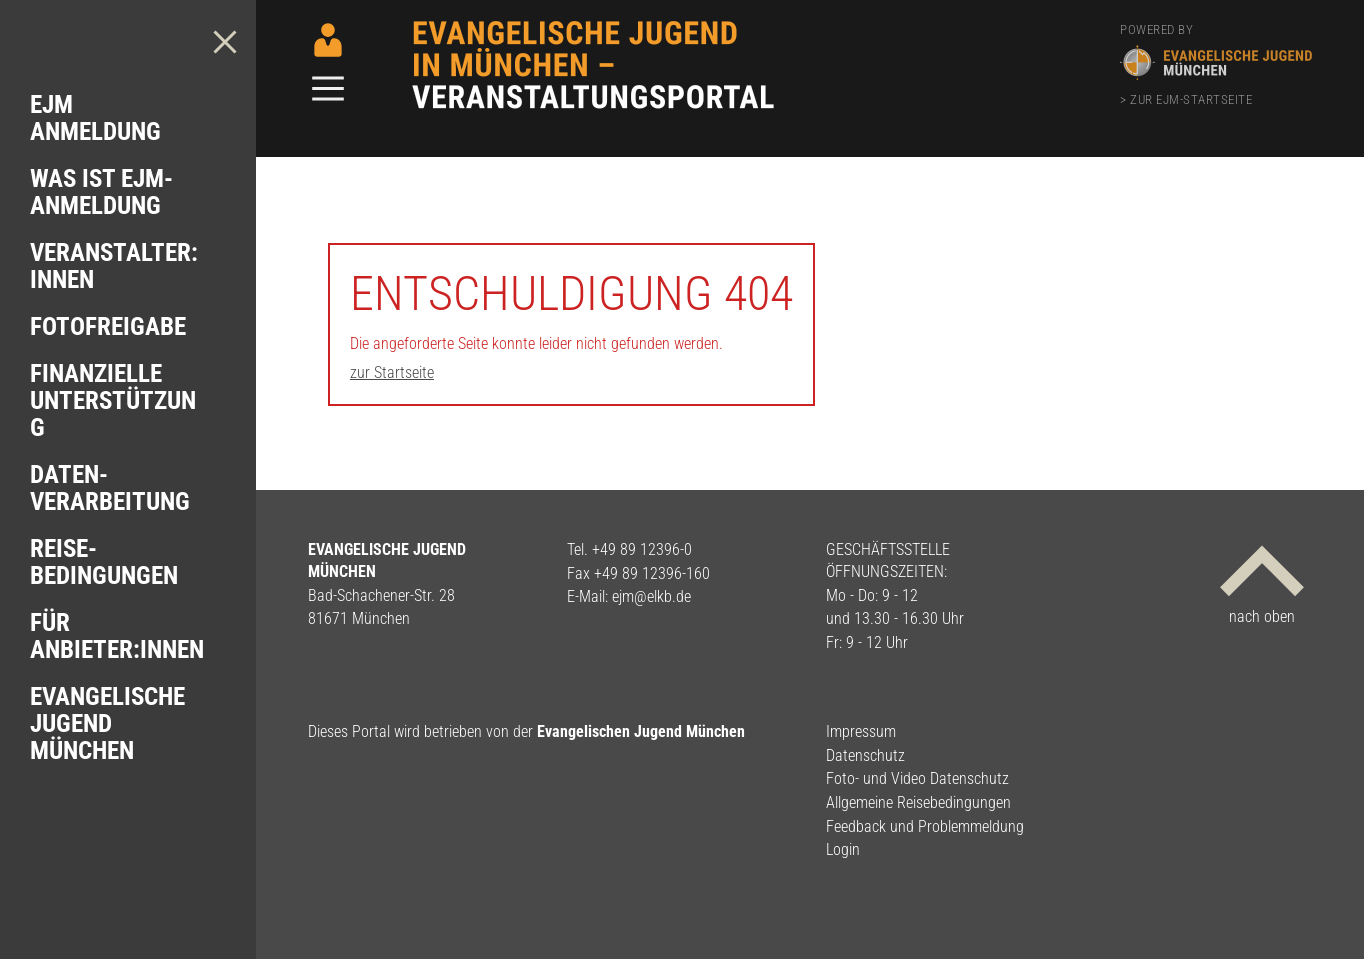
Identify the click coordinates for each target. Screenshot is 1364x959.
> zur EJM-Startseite (1186, 99)
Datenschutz (865, 755)
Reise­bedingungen (104, 562)
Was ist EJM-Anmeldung (101, 192)
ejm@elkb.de (651, 596)
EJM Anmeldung (95, 118)
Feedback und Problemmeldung (925, 826)
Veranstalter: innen (114, 266)
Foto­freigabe (108, 326)
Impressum (861, 731)
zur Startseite (392, 372)
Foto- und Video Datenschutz (917, 778)
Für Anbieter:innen (117, 636)
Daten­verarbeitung (110, 488)
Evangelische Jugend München (107, 723)
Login (843, 849)
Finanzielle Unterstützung (113, 400)
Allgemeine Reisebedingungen (918, 802)
